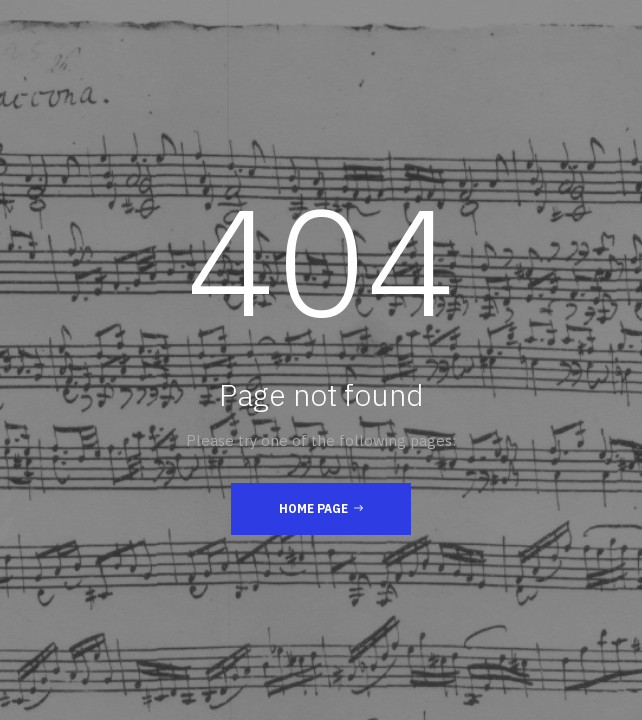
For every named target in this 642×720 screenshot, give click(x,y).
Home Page (321, 508)
